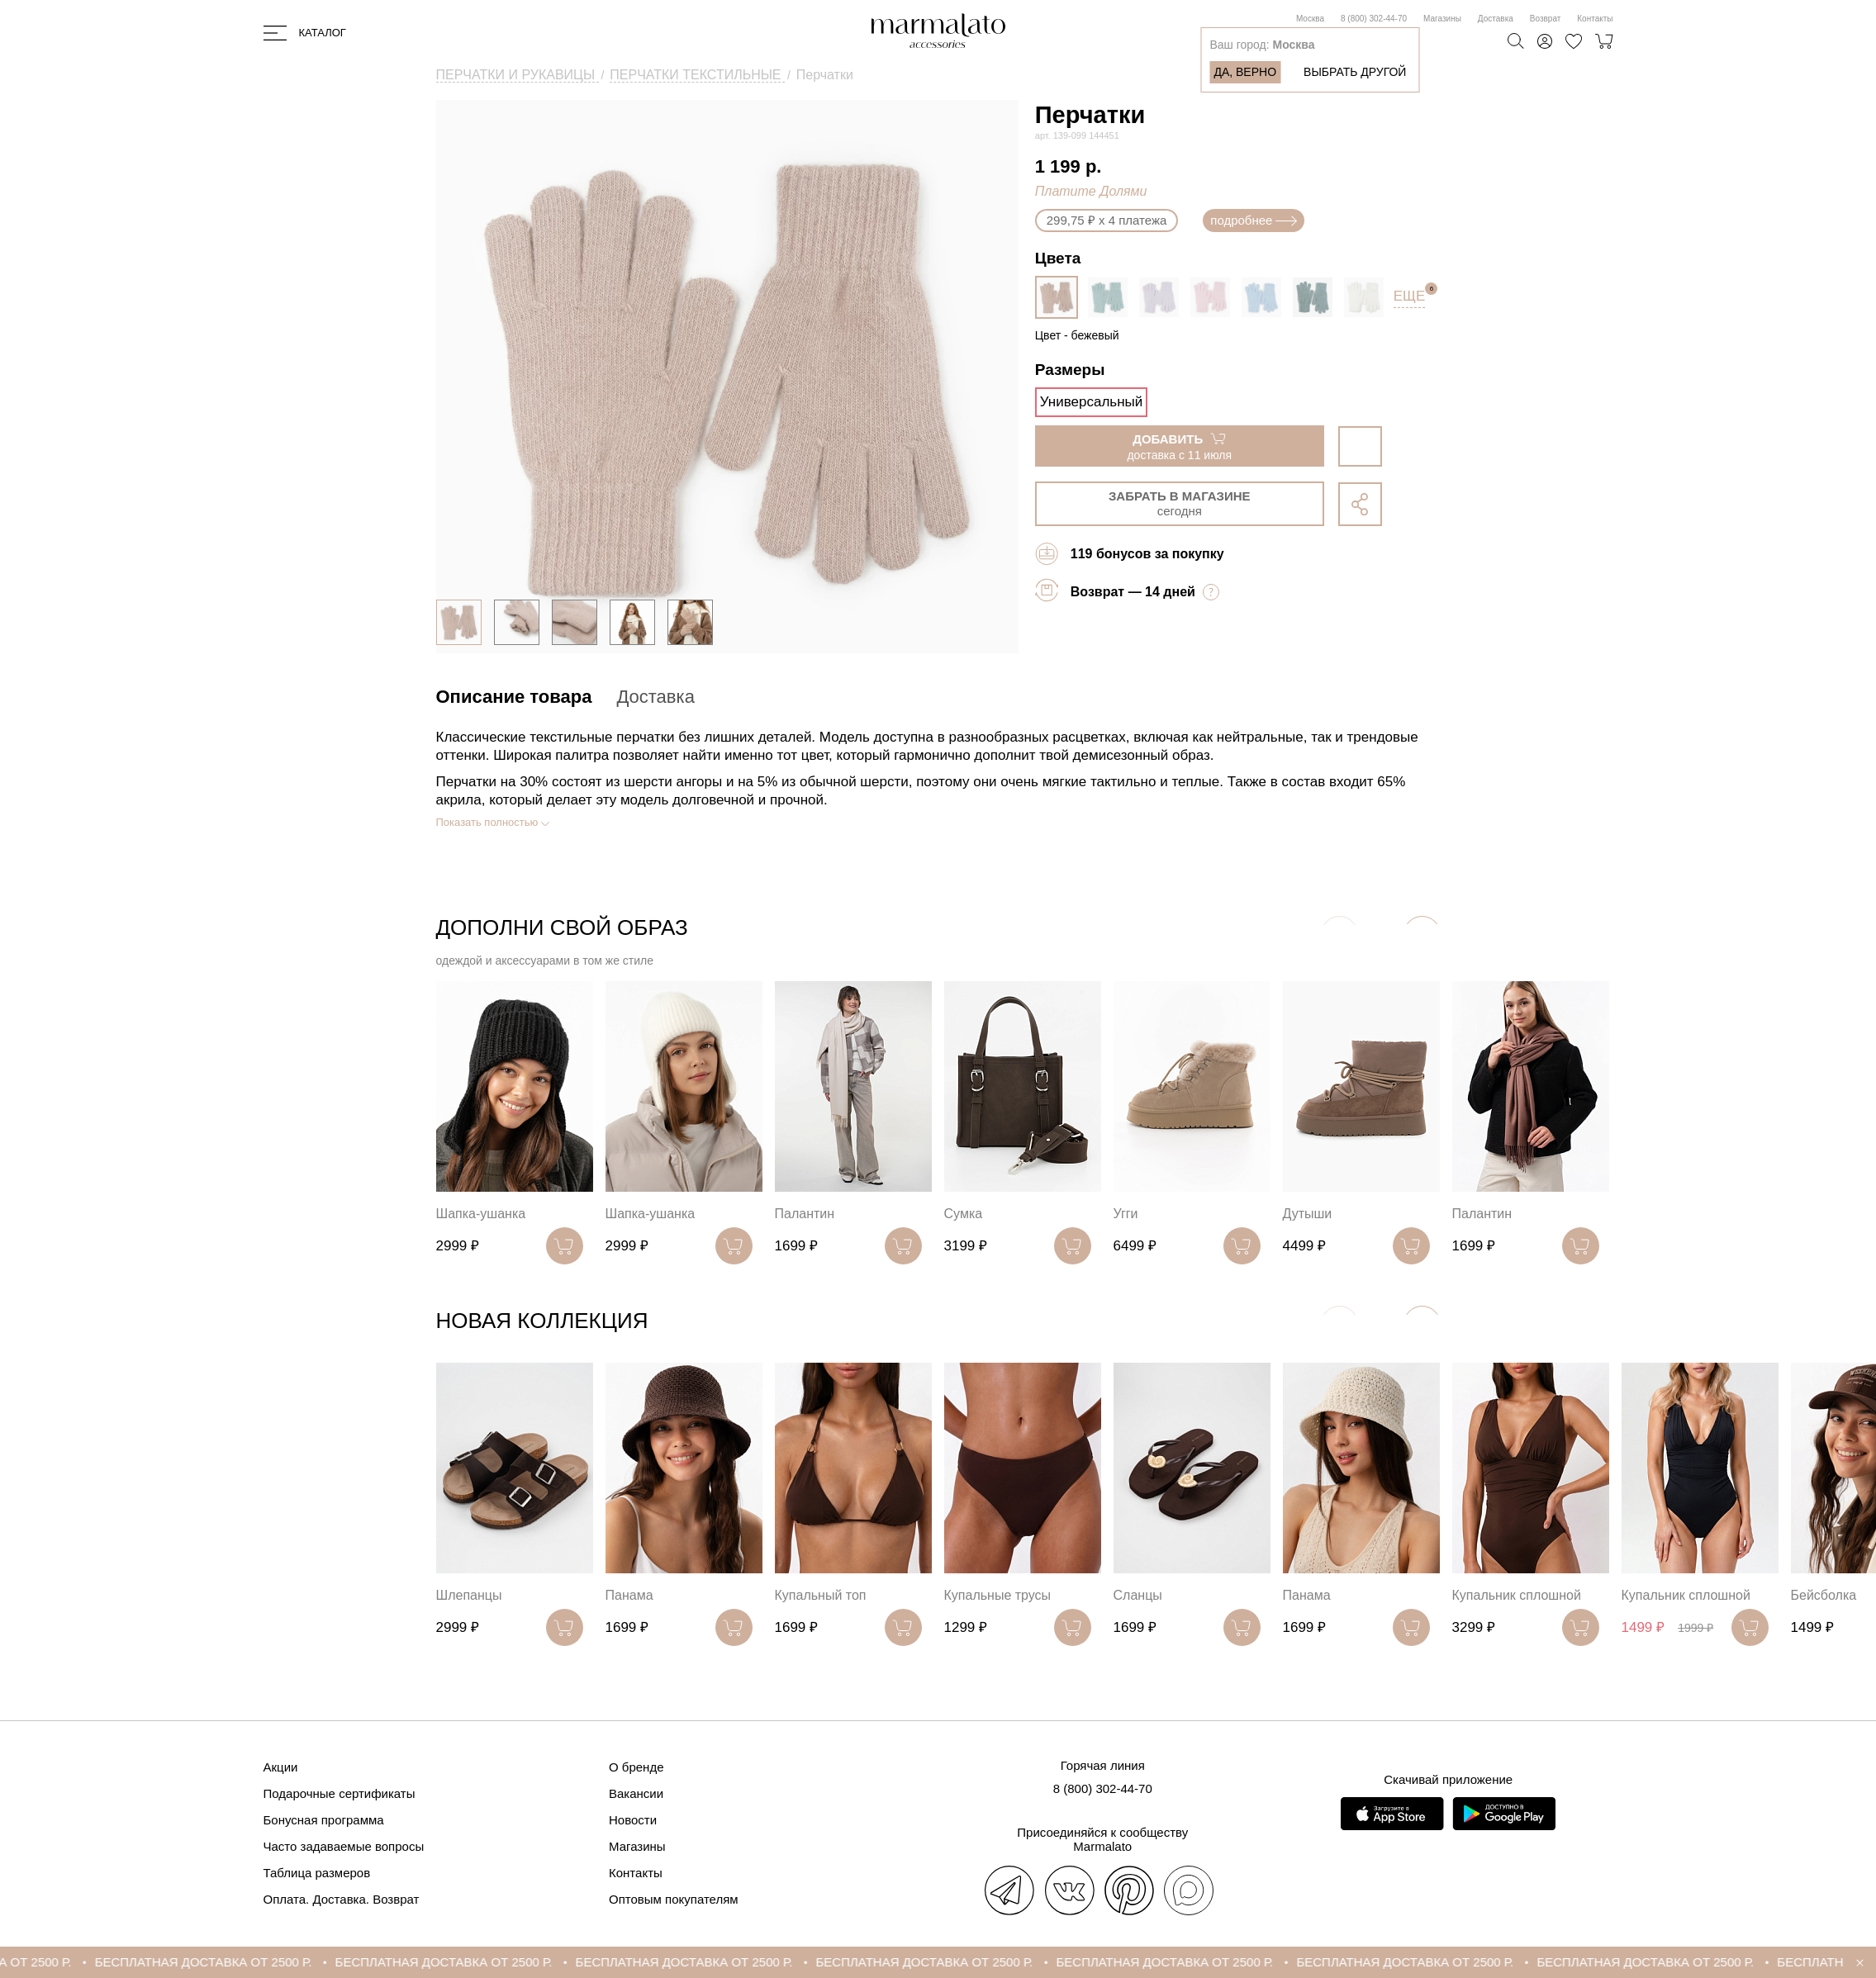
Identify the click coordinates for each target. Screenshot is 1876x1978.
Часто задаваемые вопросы (344, 1846)
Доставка (1495, 18)
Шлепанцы (469, 1595)
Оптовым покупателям (674, 1899)
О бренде (636, 1767)
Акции (281, 1767)
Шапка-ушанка (481, 1214)
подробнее (1253, 220)
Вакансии (636, 1793)
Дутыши (1307, 1214)
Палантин (805, 1214)
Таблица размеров (317, 1873)
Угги (1126, 1214)
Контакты (1594, 18)
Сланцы (1138, 1595)
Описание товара (514, 696)
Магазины (1442, 18)
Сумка (963, 1214)
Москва (1310, 18)
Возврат (1545, 18)
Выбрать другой (1355, 71)
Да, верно (1244, 71)
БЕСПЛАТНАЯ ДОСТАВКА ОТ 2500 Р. (237, 1962)
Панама (629, 1595)
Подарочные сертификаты (340, 1793)
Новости (633, 1820)
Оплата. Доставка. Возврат (342, 1899)
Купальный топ (821, 1595)
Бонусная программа (324, 1820)
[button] (1422, 934)
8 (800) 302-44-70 (1374, 18)
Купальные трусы (998, 1595)
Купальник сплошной (1516, 1595)
